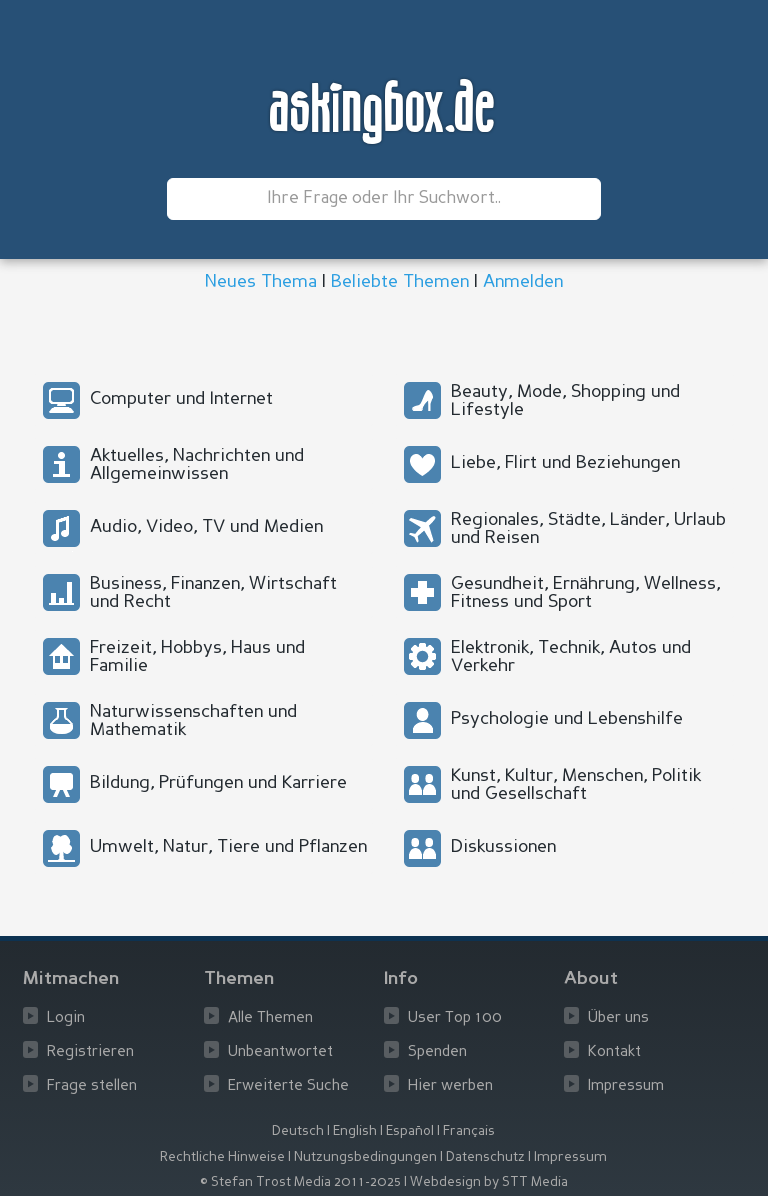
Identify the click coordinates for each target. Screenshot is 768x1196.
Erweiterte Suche (288, 1086)
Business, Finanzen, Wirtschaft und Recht (213, 593)
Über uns (618, 1018)
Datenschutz (485, 1157)
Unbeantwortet (280, 1052)
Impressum (626, 1086)
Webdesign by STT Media (489, 1182)
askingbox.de (383, 111)
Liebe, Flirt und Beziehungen (565, 463)
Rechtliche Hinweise (222, 1157)
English (355, 1131)
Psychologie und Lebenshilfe (567, 719)
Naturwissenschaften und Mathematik (193, 721)
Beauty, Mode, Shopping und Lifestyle (565, 401)
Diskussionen (503, 847)
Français (469, 1131)
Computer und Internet (181, 399)
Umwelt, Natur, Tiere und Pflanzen (228, 847)
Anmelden (523, 282)
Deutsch (298, 1131)
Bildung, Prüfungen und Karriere (218, 783)
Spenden (437, 1052)
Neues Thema (261, 282)
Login (66, 1018)
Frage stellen (92, 1086)
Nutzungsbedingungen (365, 1157)
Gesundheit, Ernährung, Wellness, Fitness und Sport (585, 593)
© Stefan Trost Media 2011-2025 (300, 1182)
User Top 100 (455, 1018)
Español (410, 1131)
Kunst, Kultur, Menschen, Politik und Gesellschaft (576, 785)
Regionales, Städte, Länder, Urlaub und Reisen (588, 529)
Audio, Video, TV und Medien (206, 527)
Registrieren (90, 1052)
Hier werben (450, 1086)
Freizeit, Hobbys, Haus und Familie (197, 657)
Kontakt (614, 1052)
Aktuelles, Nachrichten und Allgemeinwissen (197, 465)
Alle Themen (270, 1018)
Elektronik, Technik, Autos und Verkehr (571, 657)
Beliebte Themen (400, 282)
